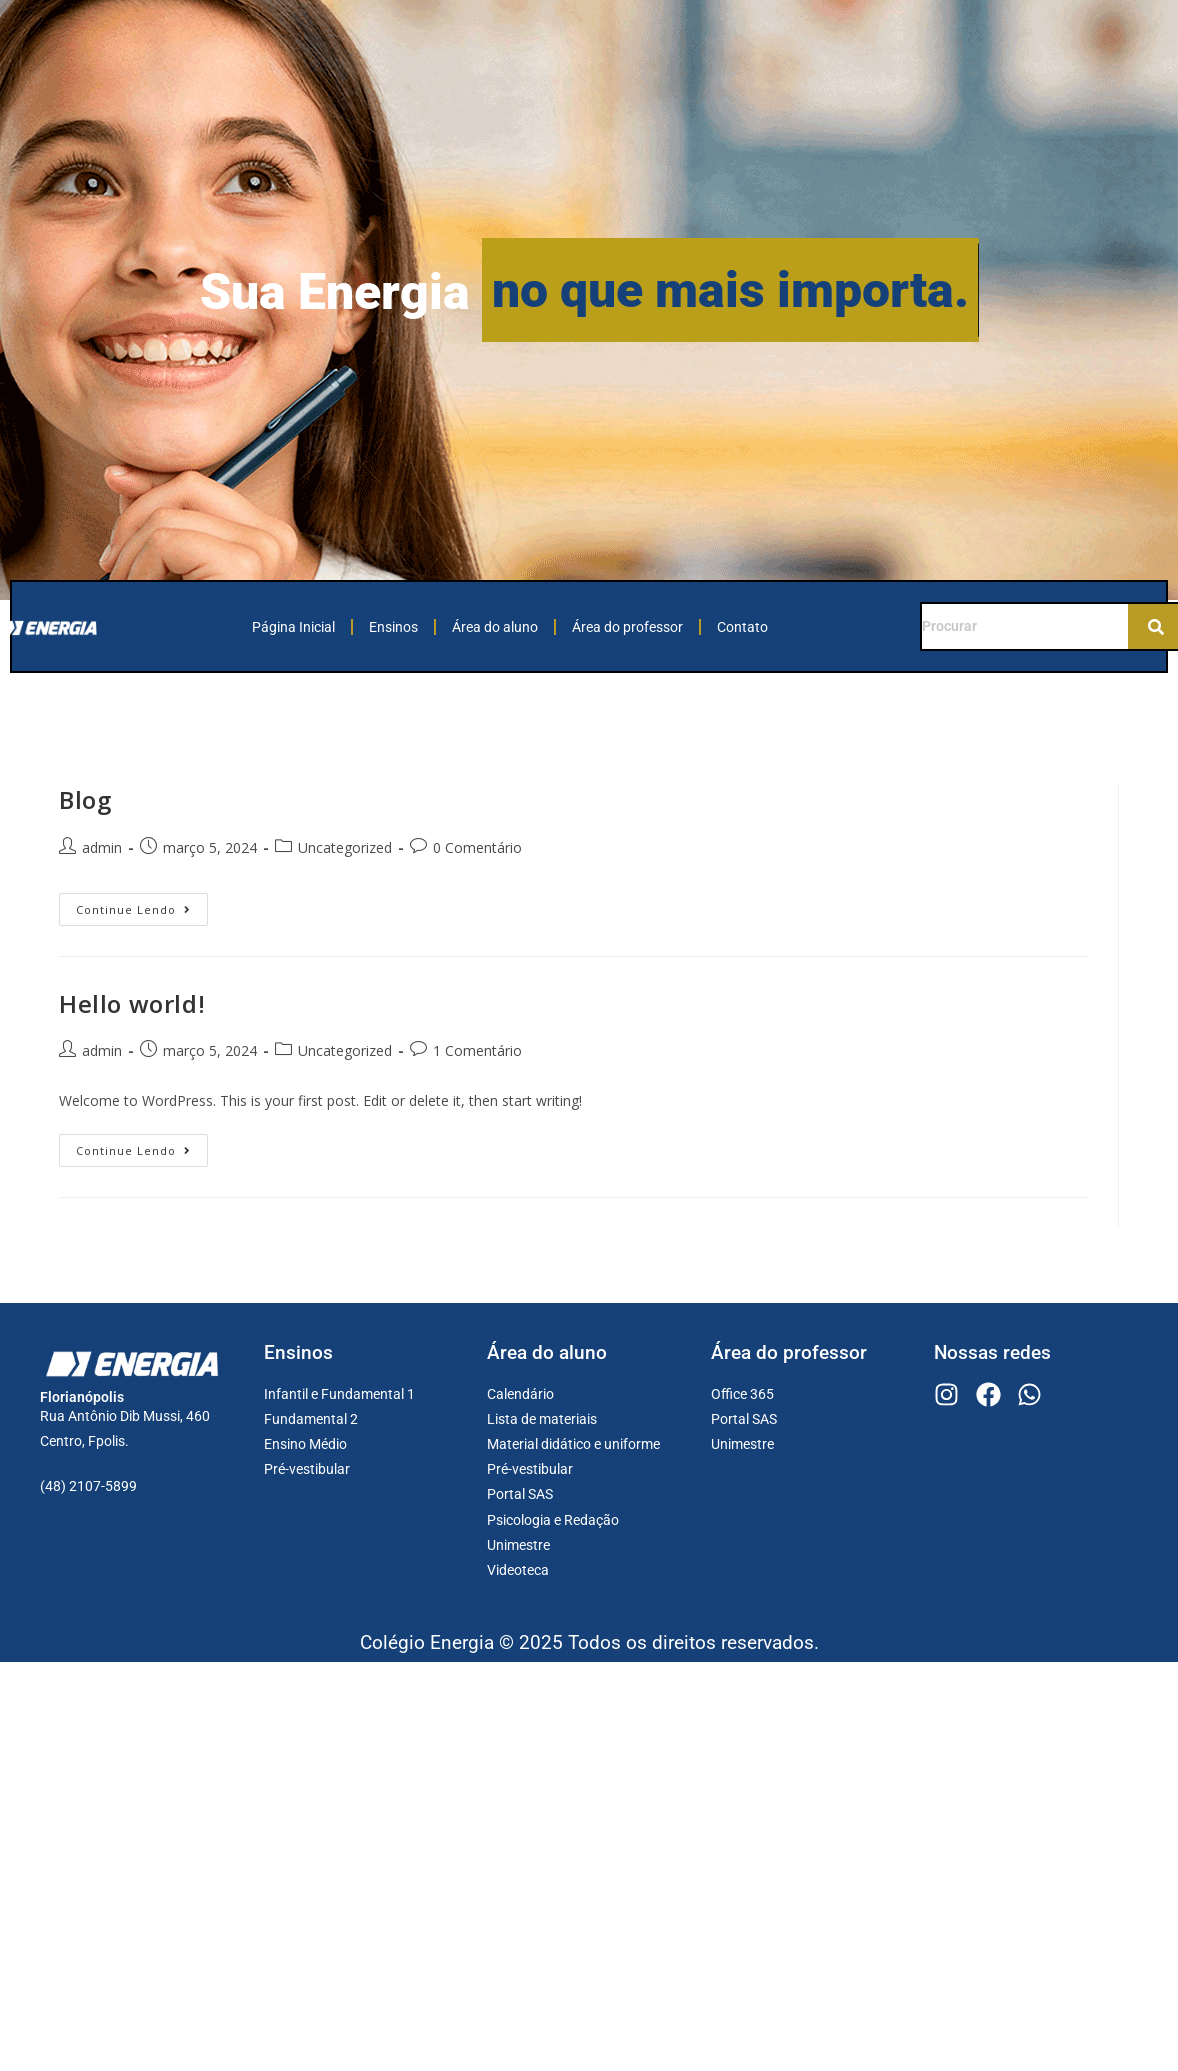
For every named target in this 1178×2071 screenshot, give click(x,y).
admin (102, 847)
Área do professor (627, 627)
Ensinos (393, 627)
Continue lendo (142, 905)
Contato (742, 627)
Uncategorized (345, 847)
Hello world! (132, 1003)
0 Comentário (477, 847)
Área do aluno (495, 627)
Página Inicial (293, 627)
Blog (85, 799)
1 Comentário (477, 1050)
